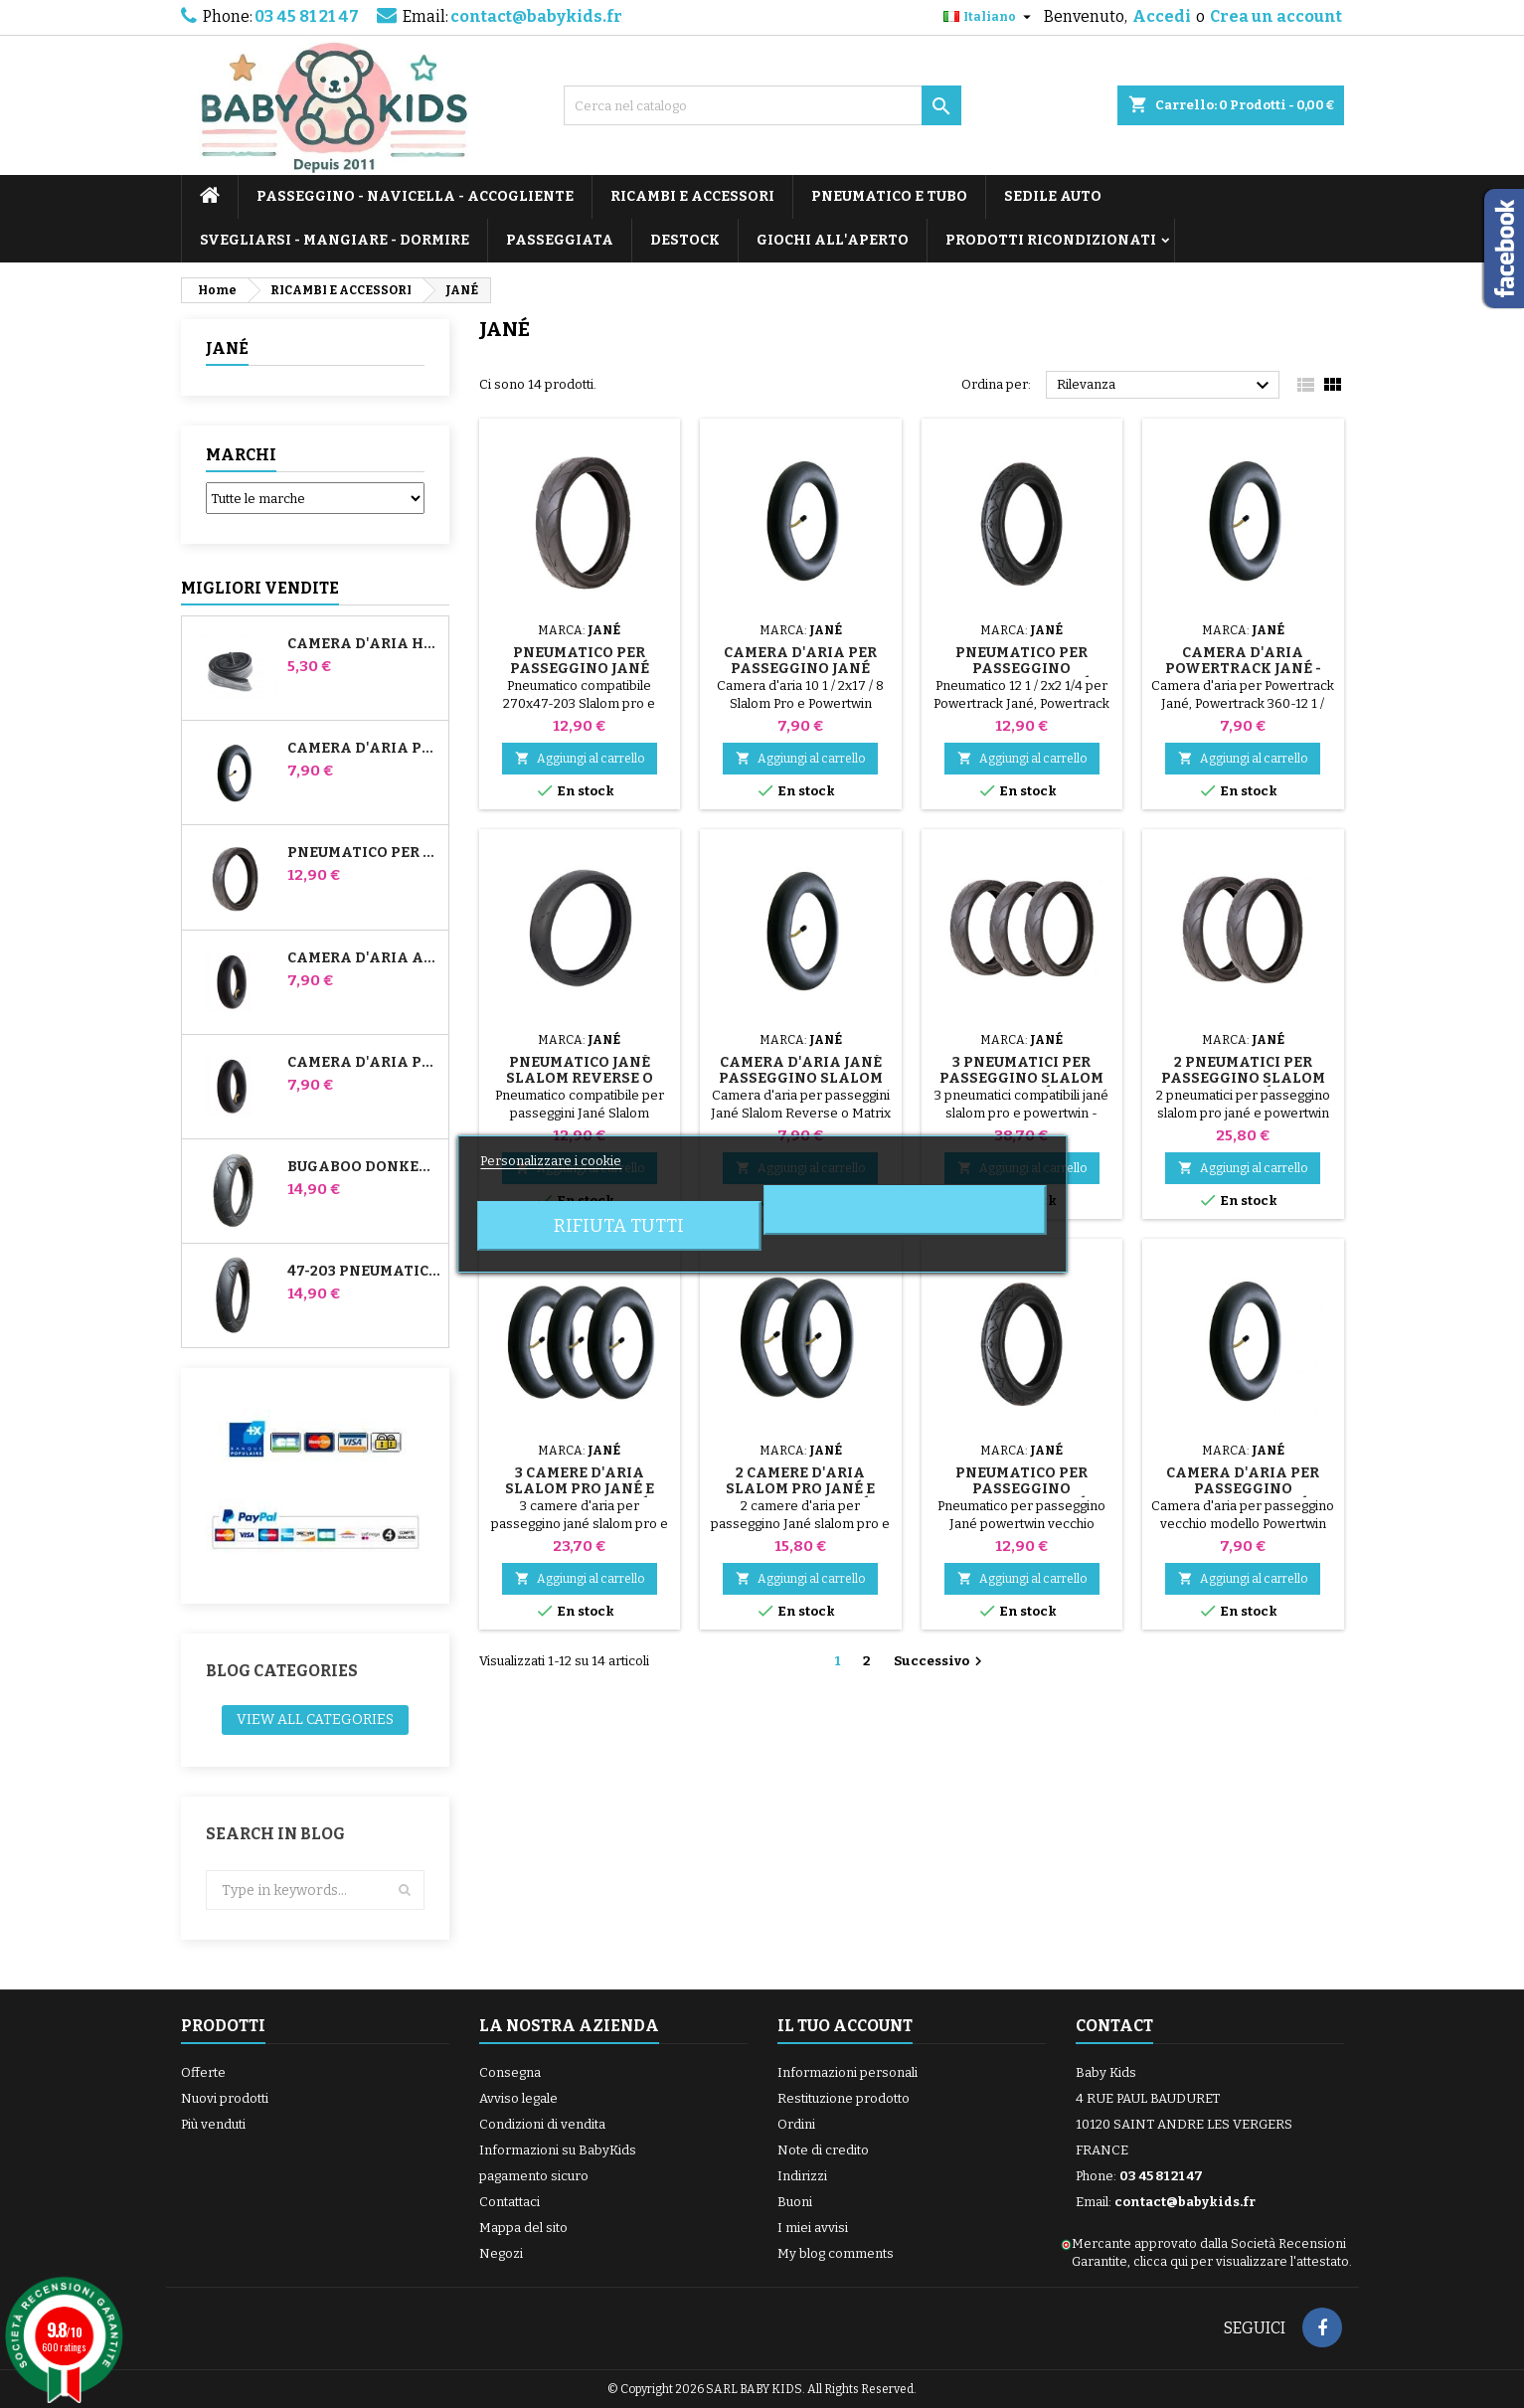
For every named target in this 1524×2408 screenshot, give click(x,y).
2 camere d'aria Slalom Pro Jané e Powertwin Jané (800, 1488)
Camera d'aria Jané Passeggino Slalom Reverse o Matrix (801, 1078)
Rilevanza (1165, 386)
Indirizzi (802, 2175)
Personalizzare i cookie (550, 1160)
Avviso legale (518, 2098)
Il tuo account (845, 2025)
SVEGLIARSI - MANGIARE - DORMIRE (334, 240)
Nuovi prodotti (224, 2098)
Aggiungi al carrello (579, 758)
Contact (1114, 2025)
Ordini (796, 2124)
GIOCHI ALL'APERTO (833, 240)
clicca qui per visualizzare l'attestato (1241, 2261)
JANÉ (227, 348)
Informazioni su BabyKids (557, 2150)
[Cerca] (762, 105)
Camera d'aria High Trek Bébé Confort (363, 644)
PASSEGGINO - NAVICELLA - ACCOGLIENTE (415, 196)
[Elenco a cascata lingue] (989, 17)
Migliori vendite (260, 588)
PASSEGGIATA (559, 240)
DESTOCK (685, 240)
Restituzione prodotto (843, 2098)
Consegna (510, 2072)
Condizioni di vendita (542, 2124)
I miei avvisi (812, 2227)
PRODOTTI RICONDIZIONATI (1050, 240)
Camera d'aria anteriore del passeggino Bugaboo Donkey (363, 958)
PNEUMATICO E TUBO (889, 196)
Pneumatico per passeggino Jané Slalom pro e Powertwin (363, 853)
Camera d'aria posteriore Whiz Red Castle (363, 1063)
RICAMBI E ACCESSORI (692, 196)
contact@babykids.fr (536, 16)
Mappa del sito (523, 2227)
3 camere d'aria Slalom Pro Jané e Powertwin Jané (579, 1488)
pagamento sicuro (534, 2175)
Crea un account (1276, 16)
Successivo (940, 1661)
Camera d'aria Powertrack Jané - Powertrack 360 (1243, 668)
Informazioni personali (847, 2072)
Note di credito (823, 2150)
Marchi (241, 454)
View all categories (315, 1719)
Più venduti (213, 2124)
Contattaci (509, 2201)
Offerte (203, 2072)
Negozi (501, 2253)
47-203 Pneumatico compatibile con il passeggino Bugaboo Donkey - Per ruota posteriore (363, 1272)
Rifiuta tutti (619, 1226)
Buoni (794, 2201)
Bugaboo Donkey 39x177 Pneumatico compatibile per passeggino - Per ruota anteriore (363, 1167)
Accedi (1161, 16)
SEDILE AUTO (1052, 196)
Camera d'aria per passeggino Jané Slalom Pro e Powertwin (363, 749)
